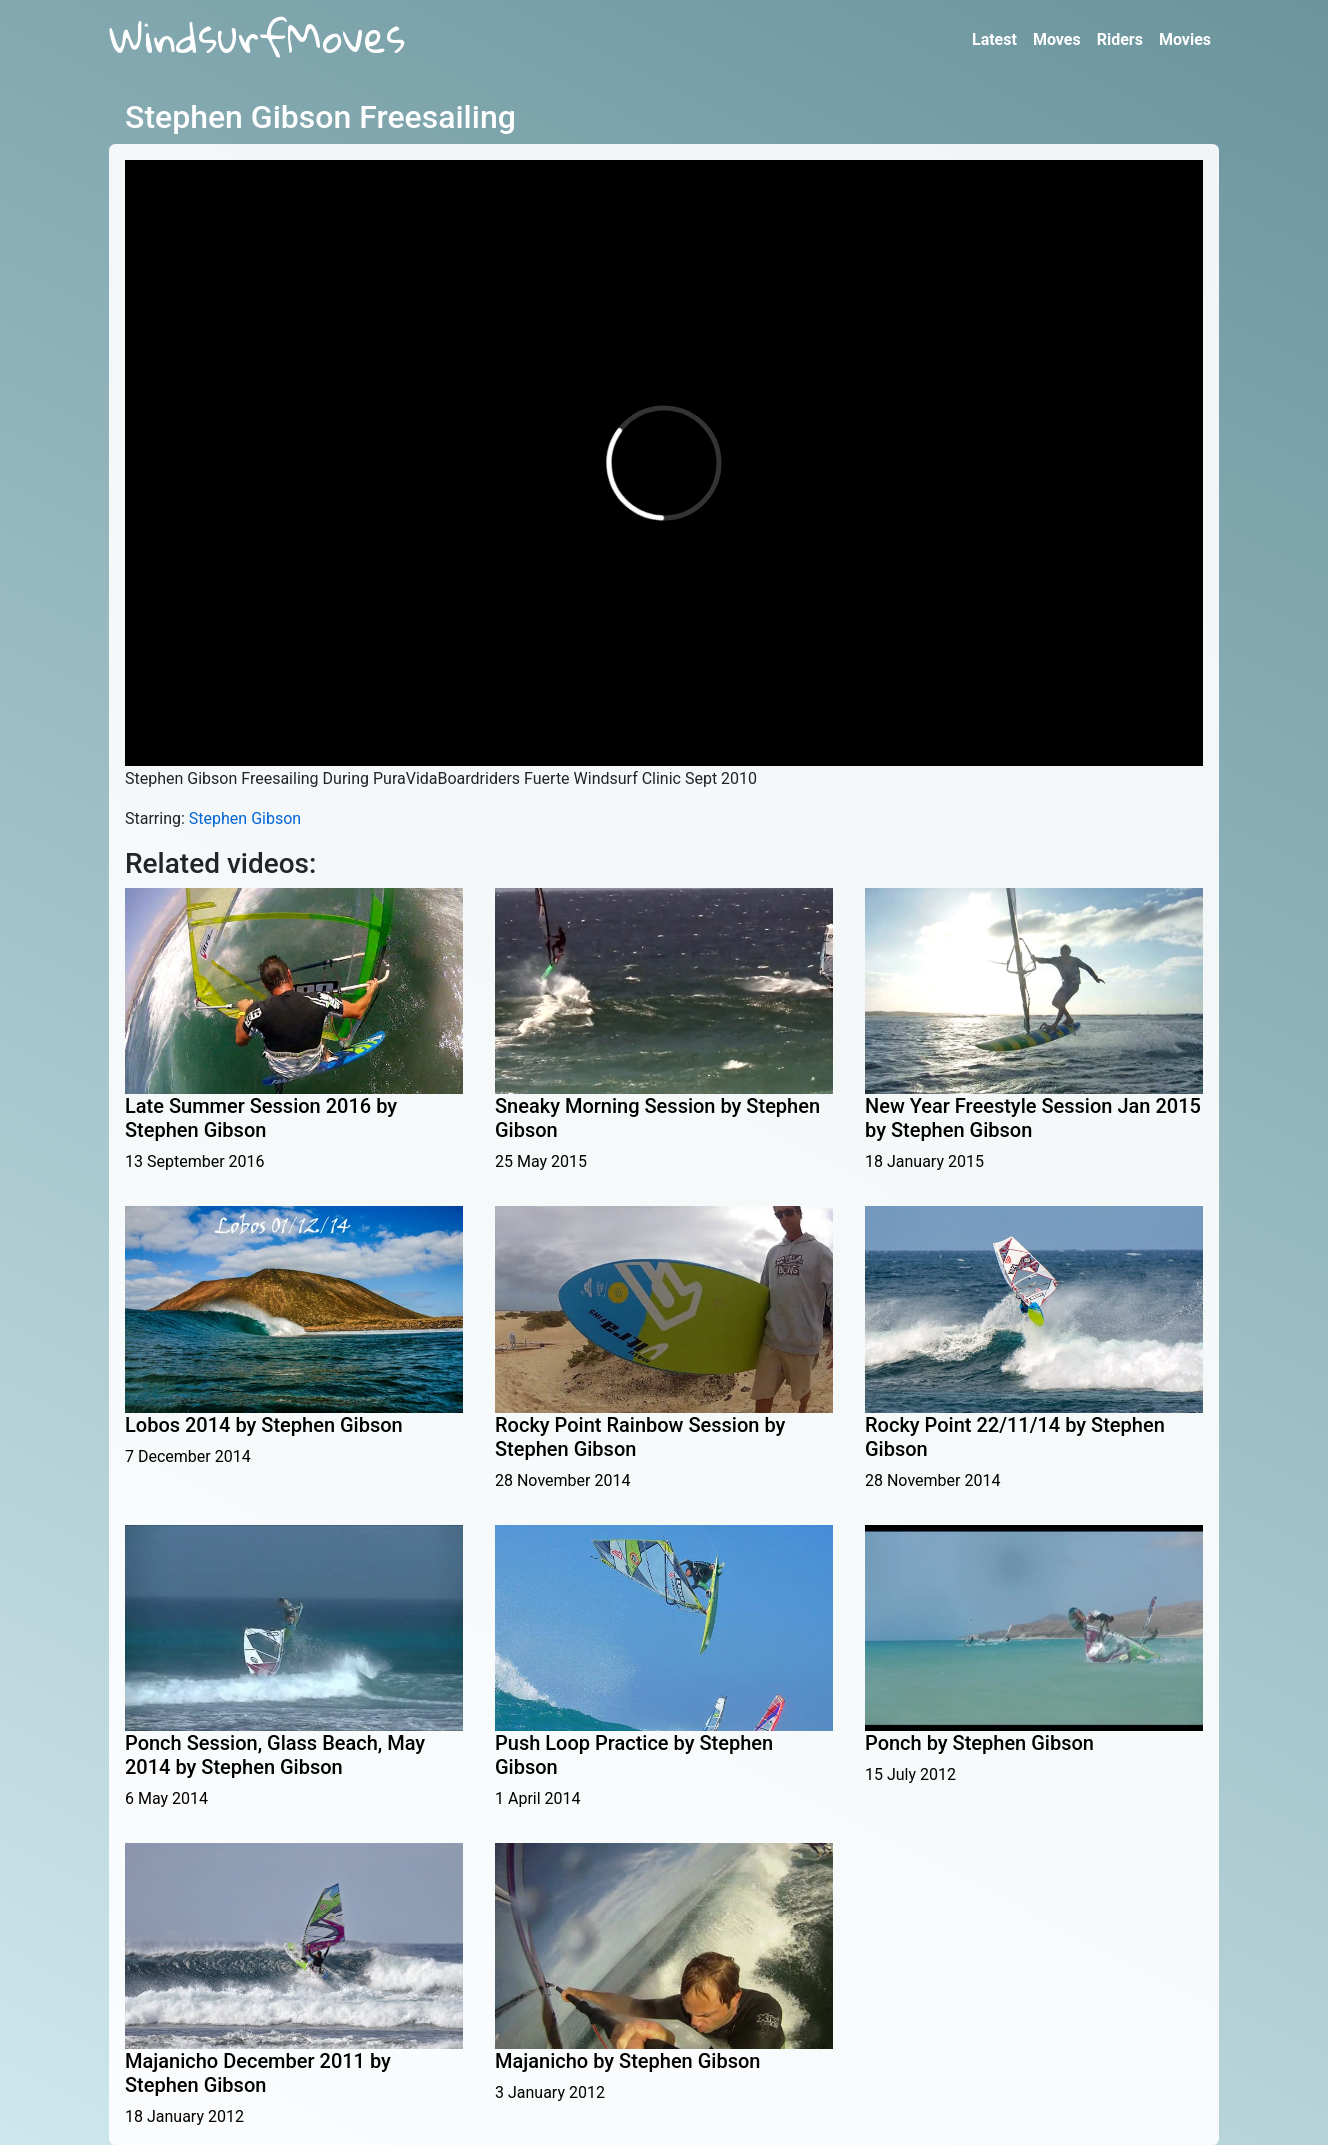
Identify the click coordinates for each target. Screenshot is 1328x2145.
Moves (1057, 39)
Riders (1120, 39)
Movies (1185, 39)
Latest (994, 39)
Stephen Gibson (245, 818)
